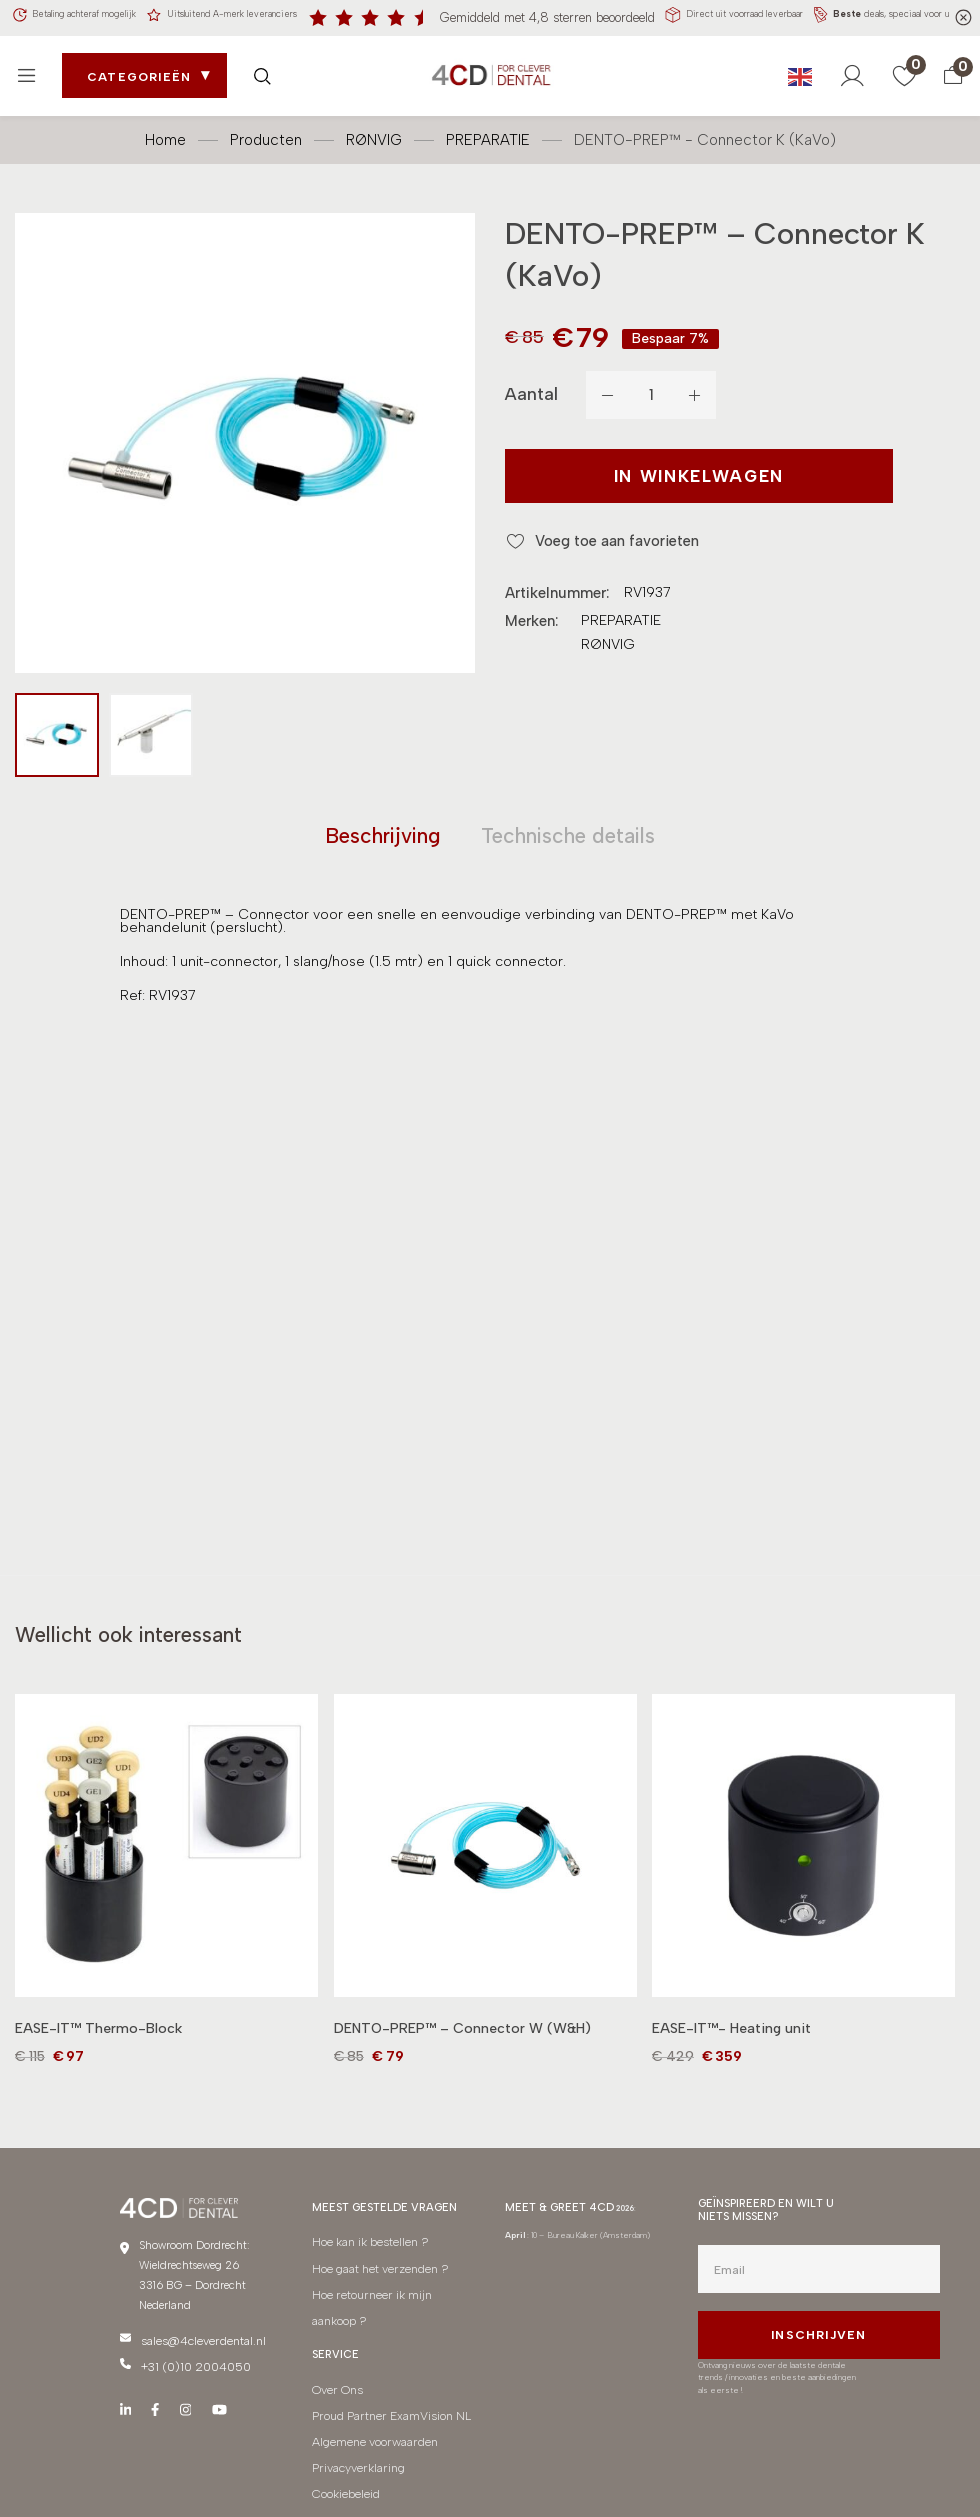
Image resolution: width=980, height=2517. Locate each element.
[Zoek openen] (267, 69)
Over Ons (334, 2374)
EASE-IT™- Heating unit (731, 2040)
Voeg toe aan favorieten (626, 533)
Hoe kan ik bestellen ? (366, 2251)
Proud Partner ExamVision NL (386, 2394)
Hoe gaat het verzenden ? (376, 2271)
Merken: (531, 614)
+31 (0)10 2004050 (193, 2371)
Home (165, 133)
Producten (266, 133)
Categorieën (144, 71)
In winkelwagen (643, 473)
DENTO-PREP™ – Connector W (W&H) (462, 2040)
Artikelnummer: (557, 586)
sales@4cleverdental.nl (197, 2350)
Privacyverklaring (356, 2434)
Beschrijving (350, 834)
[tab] (350, 834)
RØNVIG (374, 133)
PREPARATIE (488, 133)
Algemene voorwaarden (371, 2414)
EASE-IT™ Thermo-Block (98, 2040)
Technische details (589, 834)
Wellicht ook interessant (171, 1643)
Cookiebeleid (344, 2454)
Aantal (531, 388)
